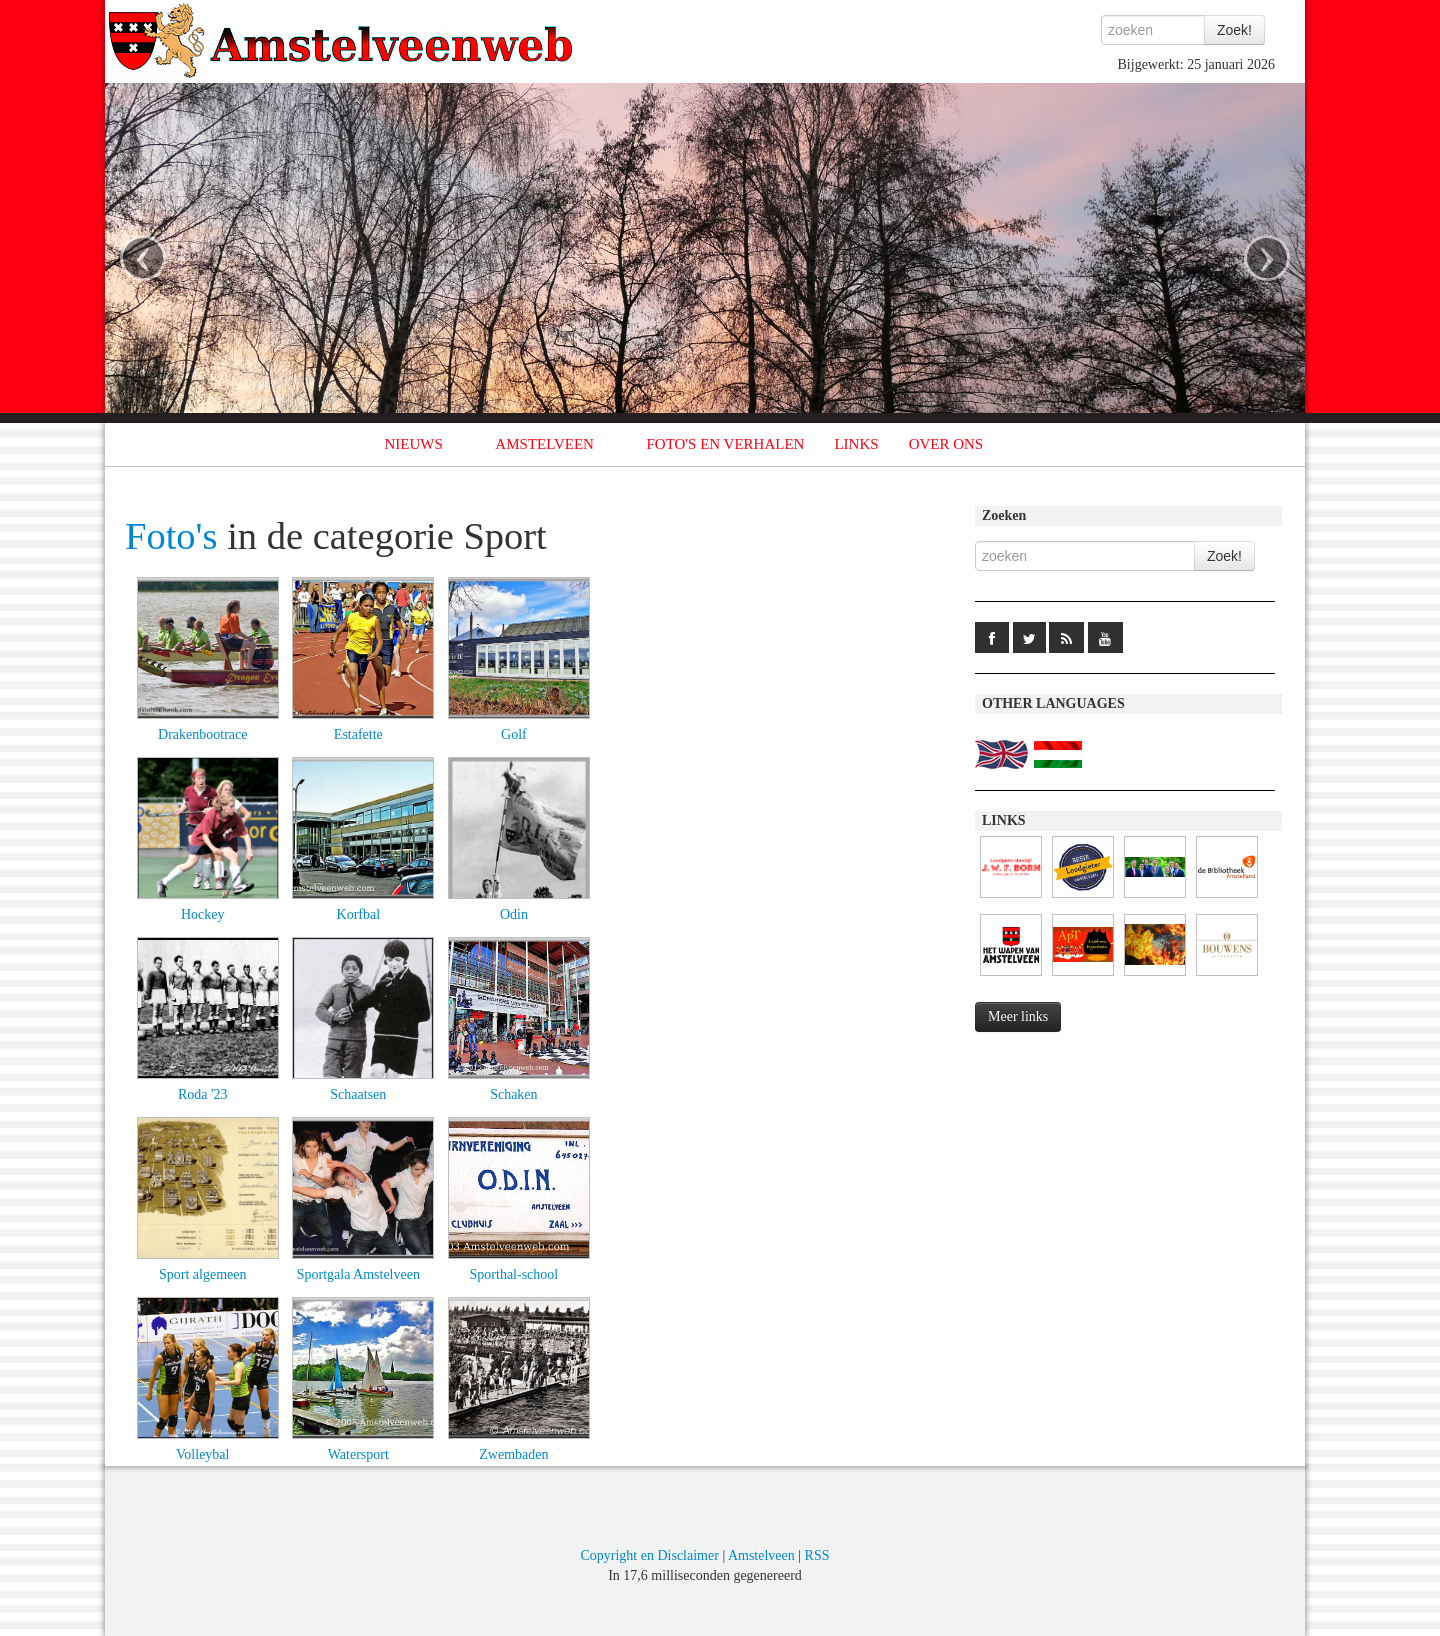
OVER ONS (946, 444)
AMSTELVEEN (544, 444)
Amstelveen (761, 1555)
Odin (514, 914)
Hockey (203, 914)
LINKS (856, 444)
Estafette (358, 734)
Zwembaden (513, 1454)
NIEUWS (414, 444)
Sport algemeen (202, 1274)
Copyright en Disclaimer (649, 1555)
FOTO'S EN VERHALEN (725, 444)
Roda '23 (203, 1094)
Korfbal (359, 914)
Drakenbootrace (202, 734)
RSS (817, 1555)
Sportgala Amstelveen (358, 1274)
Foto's (171, 536)
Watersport (358, 1454)
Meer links (1018, 1016)
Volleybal (202, 1454)
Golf (514, 734)
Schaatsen (358, 1094)
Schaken (513, 1094)
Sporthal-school (514, 1274)
